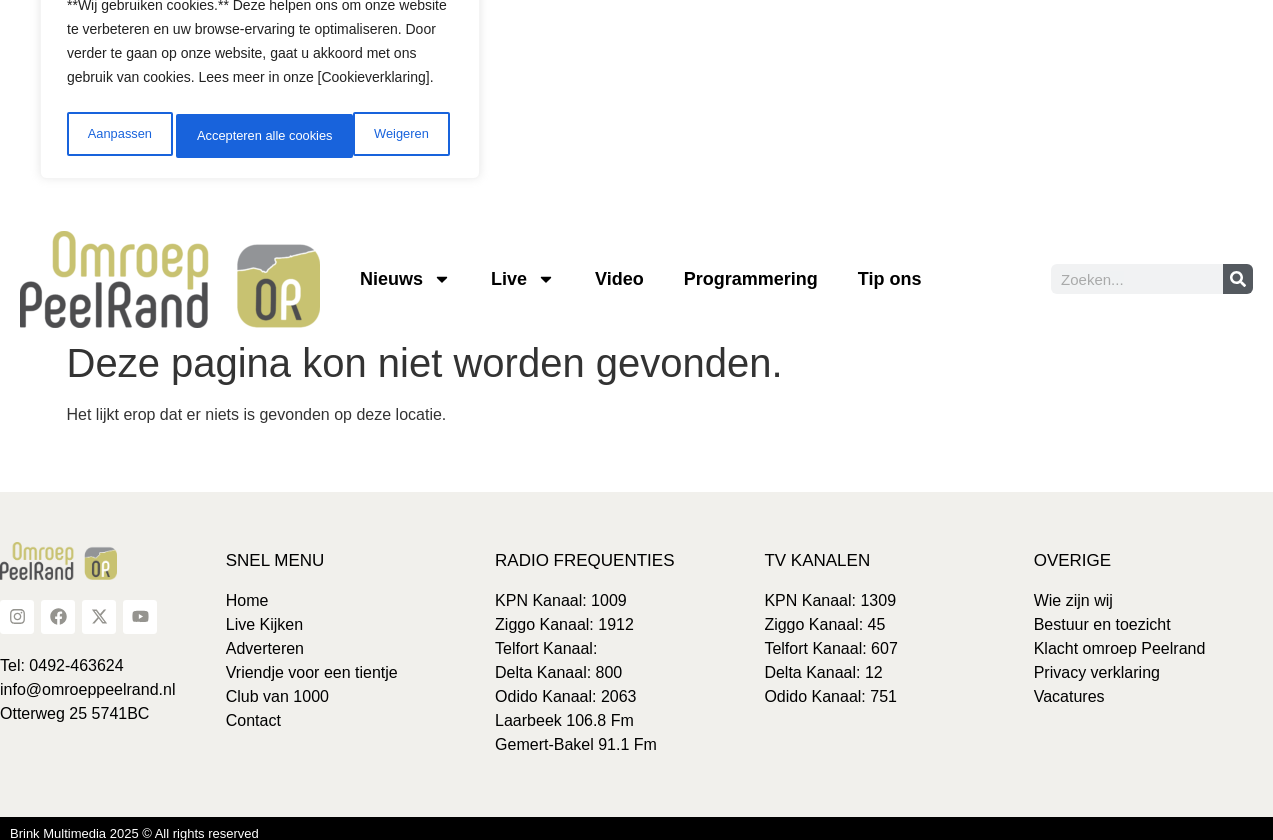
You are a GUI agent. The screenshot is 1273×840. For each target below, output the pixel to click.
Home (247, 590)
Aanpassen (117, 127)
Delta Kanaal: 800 (558, 662)
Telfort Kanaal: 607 (830, 638)
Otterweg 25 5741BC (74, 703)
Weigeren (221, 127)
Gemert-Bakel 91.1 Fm (576, 734)
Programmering (751, 270)
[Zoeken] (1238, 270)
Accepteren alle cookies (364, 127)
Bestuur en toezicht (1102, 614)
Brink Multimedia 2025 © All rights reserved (134, 823)
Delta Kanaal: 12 (823, 662)
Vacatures (1069, 686)
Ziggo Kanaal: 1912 (564, 614)
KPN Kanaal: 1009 (561, 590)
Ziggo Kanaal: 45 (824, 614)
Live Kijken (264, 614)
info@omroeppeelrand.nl (87, 679)
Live (523, 270)
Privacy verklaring (1097, 662)
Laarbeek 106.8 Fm (564, 710)
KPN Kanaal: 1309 (830, 590)
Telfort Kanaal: (546, 638)
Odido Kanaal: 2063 (565, 686)
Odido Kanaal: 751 (830, 686)
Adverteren (265, 638)
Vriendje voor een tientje (312, 662)
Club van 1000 (277, 686)
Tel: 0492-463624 (62, 655)
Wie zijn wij (1073, 590)
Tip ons (890, 270)
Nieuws (405, 270)
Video (619, 270)
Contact (253, 710)
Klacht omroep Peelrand (1120, 638)
